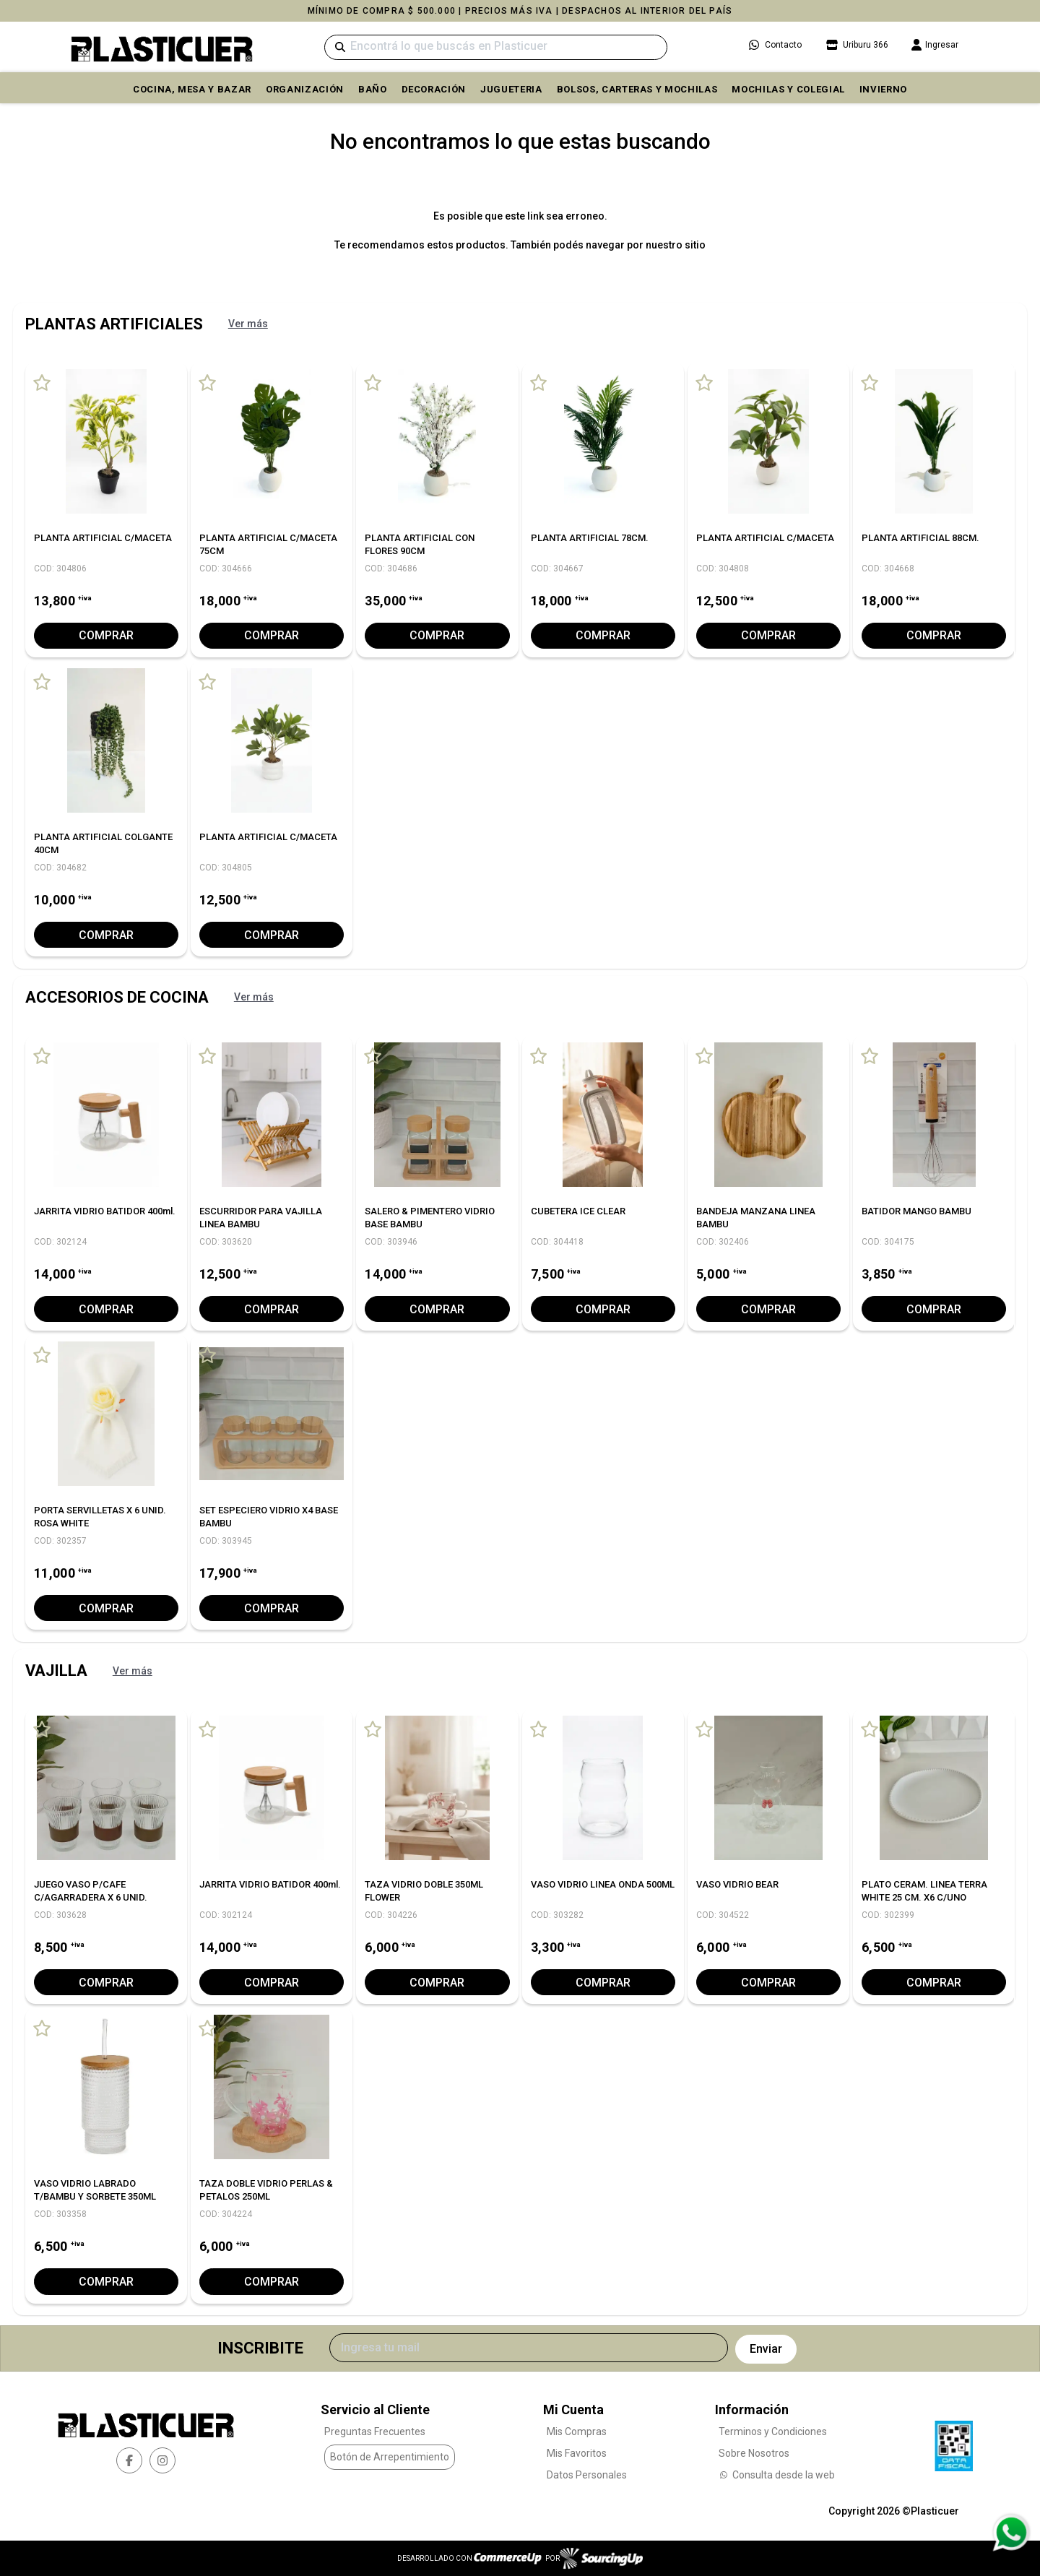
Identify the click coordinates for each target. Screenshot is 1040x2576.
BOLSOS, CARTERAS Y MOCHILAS (637, 89)
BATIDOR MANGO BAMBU (916, 1211)
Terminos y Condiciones (773, 2431)
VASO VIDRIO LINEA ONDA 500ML (603, 1884)
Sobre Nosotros (754, 2452)
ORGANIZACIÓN (305, 89)
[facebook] (129, 2460)
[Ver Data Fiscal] (954, 2442)
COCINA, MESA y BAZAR (192, 89)
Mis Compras (577, 2431)
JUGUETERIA (511, 89)
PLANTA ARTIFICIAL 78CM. (590, 537)
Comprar (106, 635)
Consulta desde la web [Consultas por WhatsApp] (777, 2474)
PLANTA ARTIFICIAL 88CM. (920, 537)
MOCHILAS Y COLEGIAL (788, 89)
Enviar (766, 2348)
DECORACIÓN (434, 89)
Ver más (248, 323)
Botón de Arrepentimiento (389, 2457)
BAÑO (372, 89)
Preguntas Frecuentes (374, 2431)
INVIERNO (883, 89)
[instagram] (163, 2460)
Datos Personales (587, 2474)
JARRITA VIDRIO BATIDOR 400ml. (105, 1211)
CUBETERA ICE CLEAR (578, 1211)
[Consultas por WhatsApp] (1010, 2532)
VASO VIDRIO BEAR (737, 1884)
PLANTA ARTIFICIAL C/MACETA (103, 537)
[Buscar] (495, 47)
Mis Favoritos (577, 2452)
